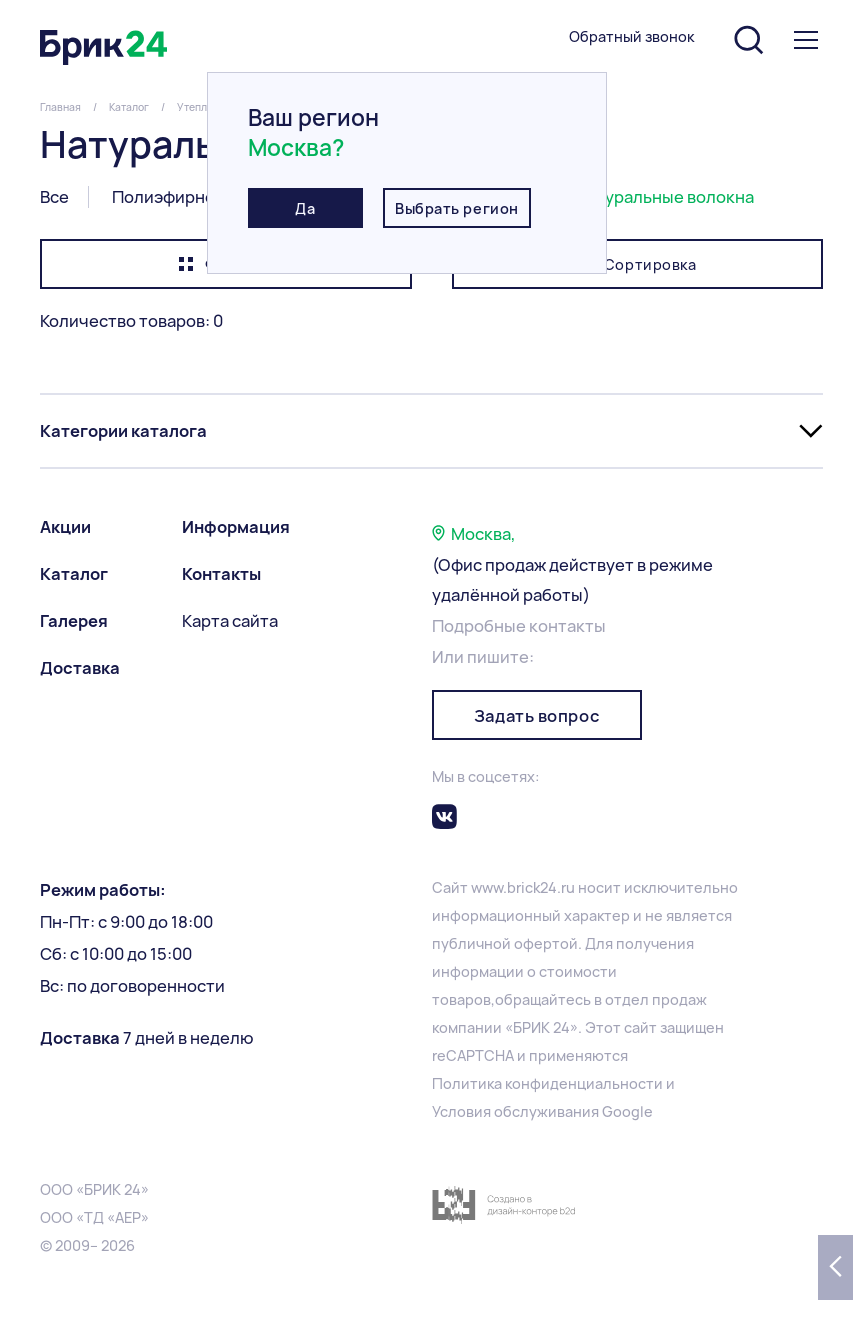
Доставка (80, 668)
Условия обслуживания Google (542, 1111)
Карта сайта (230, 621)
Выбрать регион (457, 208)
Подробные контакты (519, 626)
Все (54, 197)
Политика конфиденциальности (547, 1083)
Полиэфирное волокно (204, 197)
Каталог (129, 107)
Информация (236, 527)
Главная (60, 107)
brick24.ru (541, 887)
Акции (65, 527)
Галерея (74, 621)
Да (305, 208)
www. (489, 887)
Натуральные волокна (664, 197)
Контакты (221, 574)
